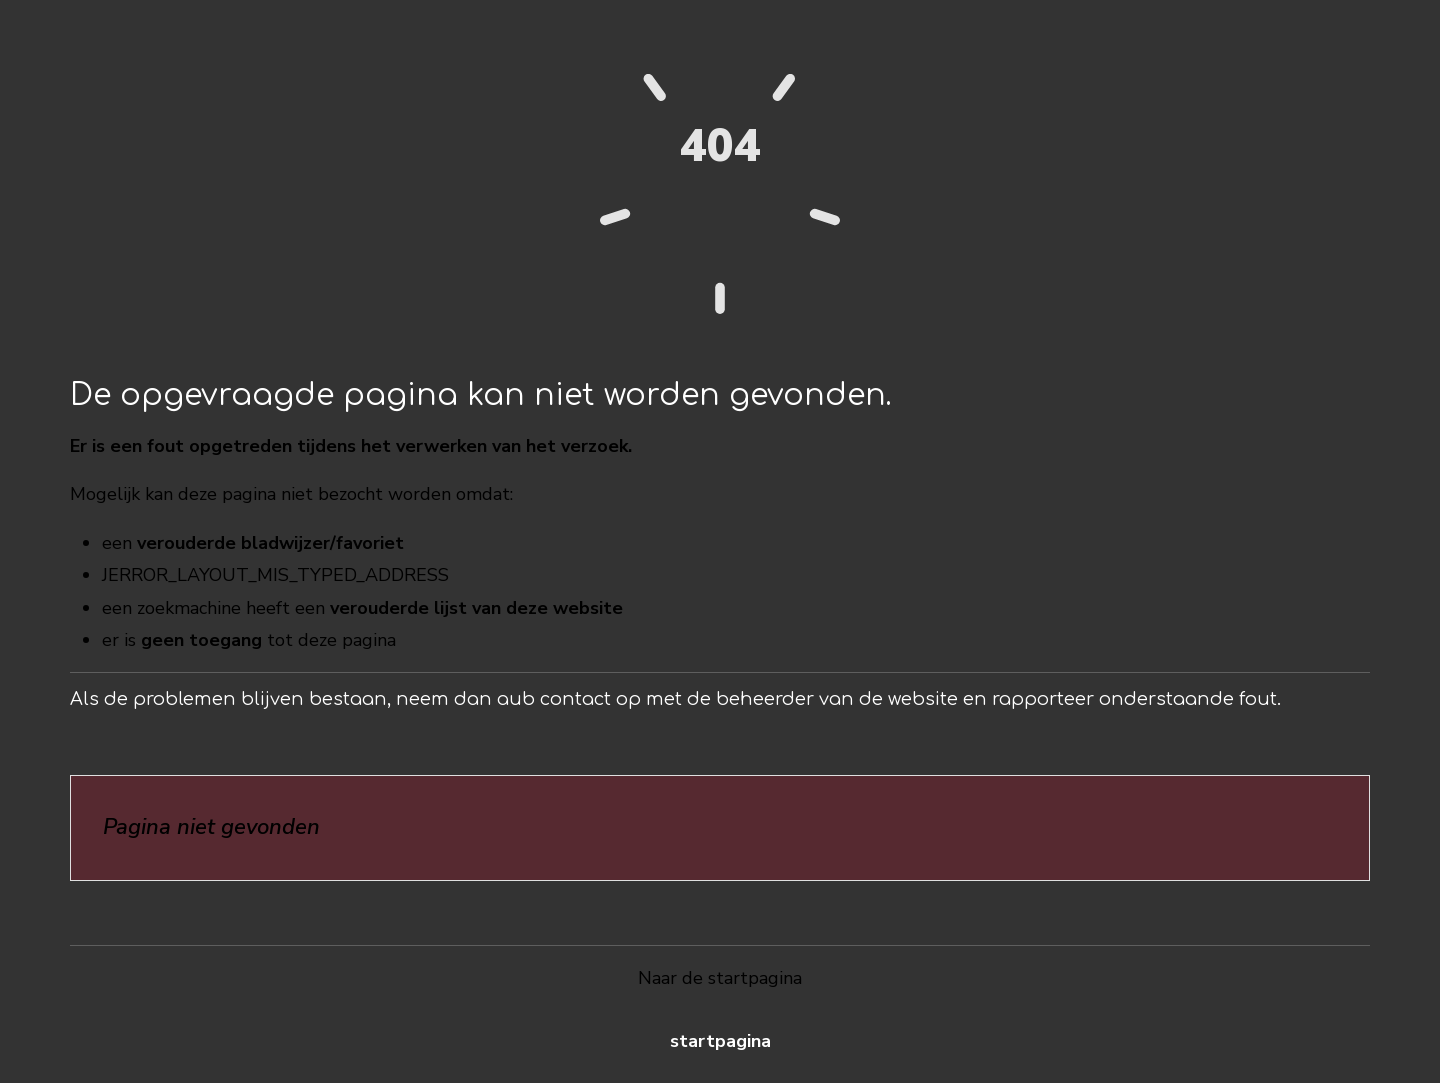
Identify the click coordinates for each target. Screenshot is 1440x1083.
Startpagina (720, 1041)
